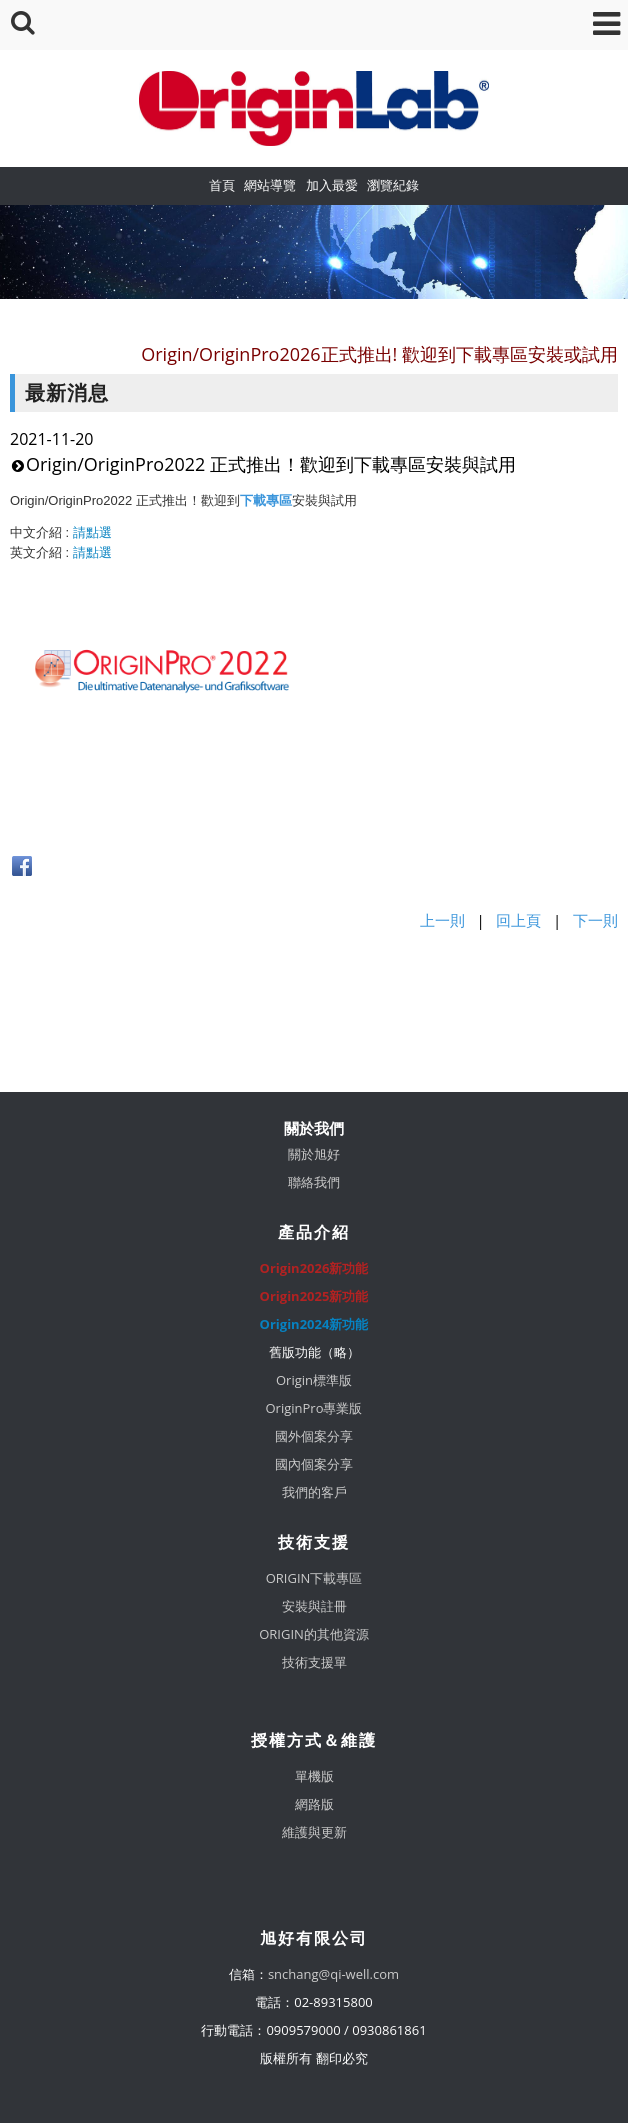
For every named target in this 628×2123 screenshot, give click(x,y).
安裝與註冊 (314, 1606)
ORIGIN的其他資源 (314, 1634)
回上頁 (518, 920)
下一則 (595, 920)
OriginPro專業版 (314, 1408)
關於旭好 (314, 1154)
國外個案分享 (314, 1436)
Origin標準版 (314, 1380)
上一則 (442, 920)
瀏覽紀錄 (393, 185)
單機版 (314, 1776)
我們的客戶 (314, 1492)
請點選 (92, 532)
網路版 (314, 1804)
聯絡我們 (314, 1182)
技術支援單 (314, 1662)
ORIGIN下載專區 (314, 1578)
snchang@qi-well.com (333, 1974)
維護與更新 (314, 1832)
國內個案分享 (314, 1464)
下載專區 (266, 500)
